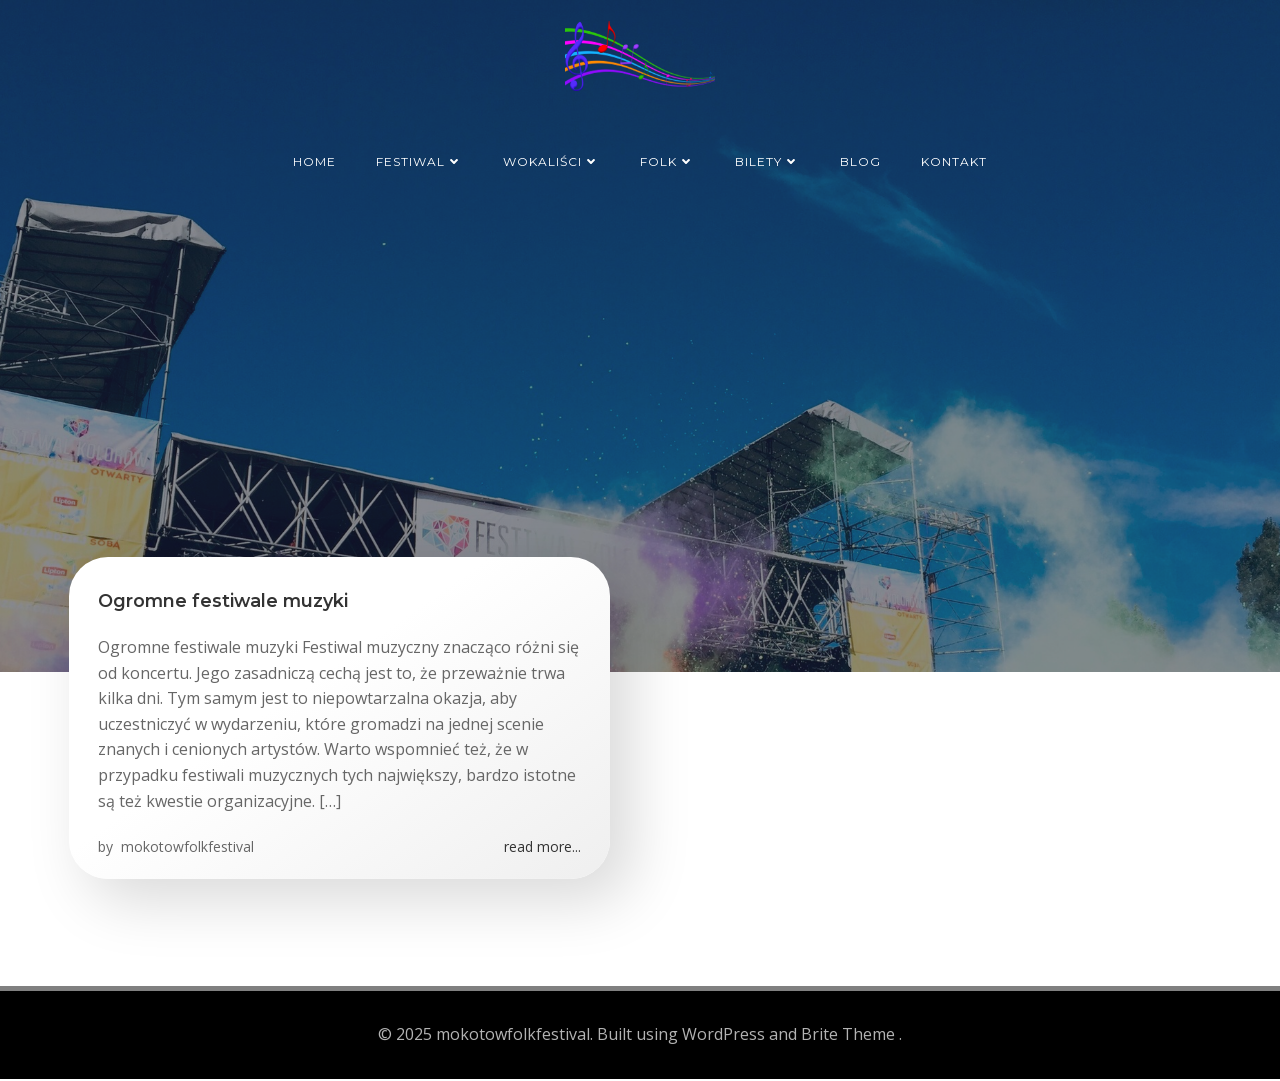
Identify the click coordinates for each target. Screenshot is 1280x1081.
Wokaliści (551, 158)
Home (314, 158)
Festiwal (419, 158)
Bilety (767, 158)
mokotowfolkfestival (186, 849)
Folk (667, 158)
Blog (860, 158)
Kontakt (954, 158)
